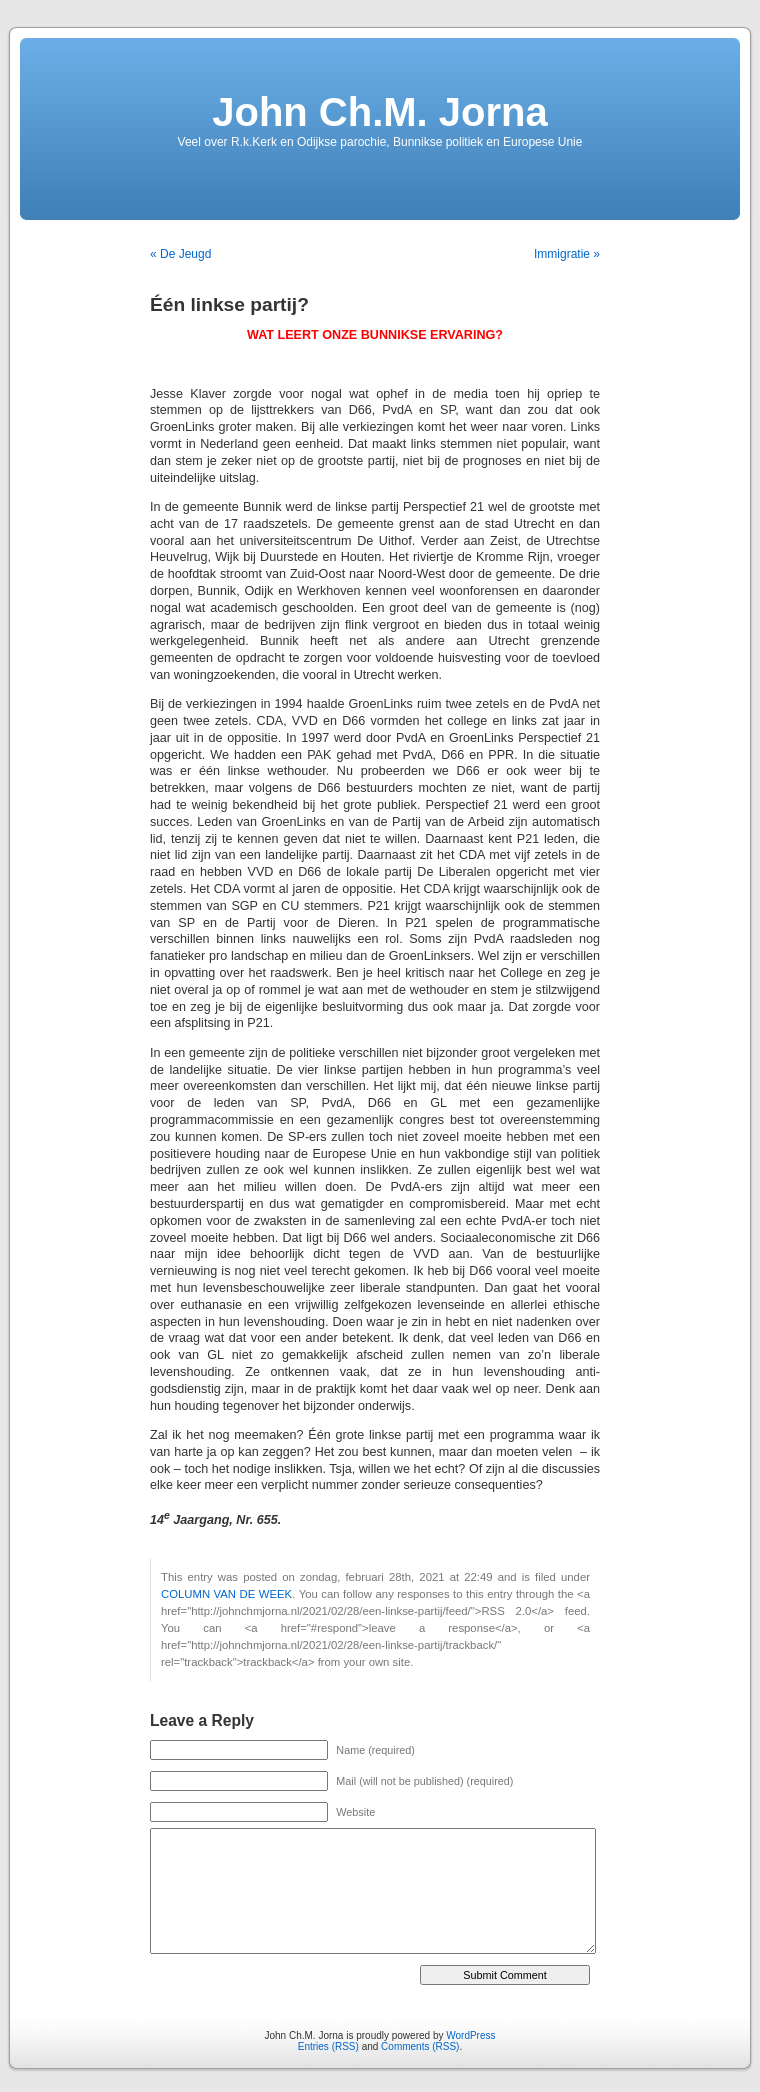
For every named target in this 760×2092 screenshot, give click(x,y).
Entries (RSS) (328, 2046)
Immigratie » (567, 254)
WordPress (470, 2035)
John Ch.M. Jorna (380, 112)
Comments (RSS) (420, 2046)
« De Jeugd (180, 254)
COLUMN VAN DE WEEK (226, 1594)
